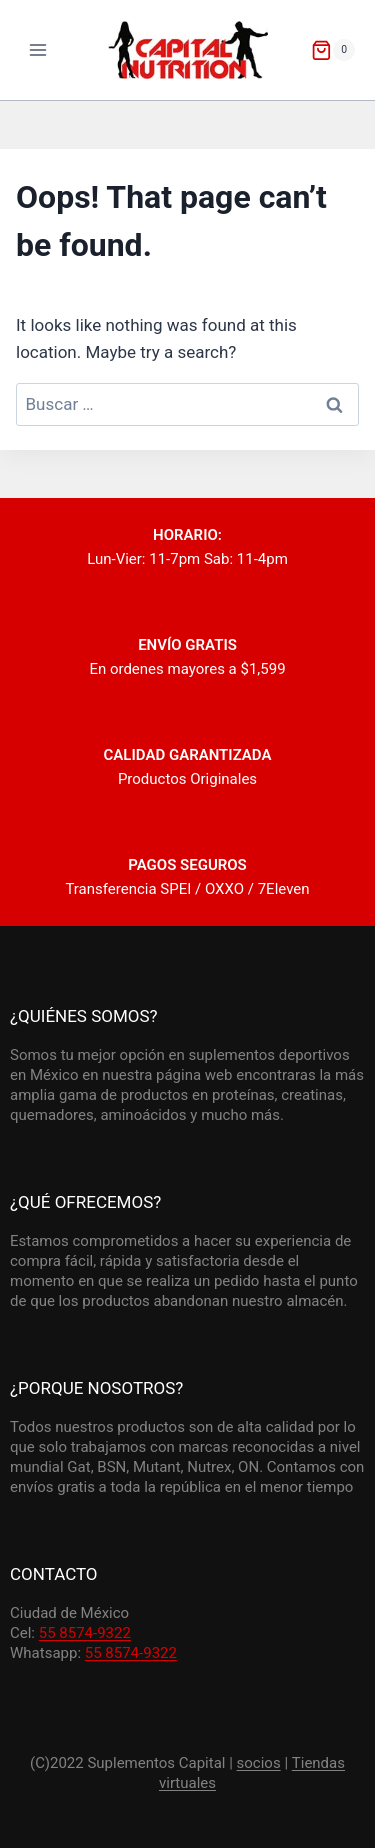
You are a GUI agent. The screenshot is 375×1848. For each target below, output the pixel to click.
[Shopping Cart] (333, 50)
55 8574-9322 (85, 1633)
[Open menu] (38, 49)
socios (259, 1763)
